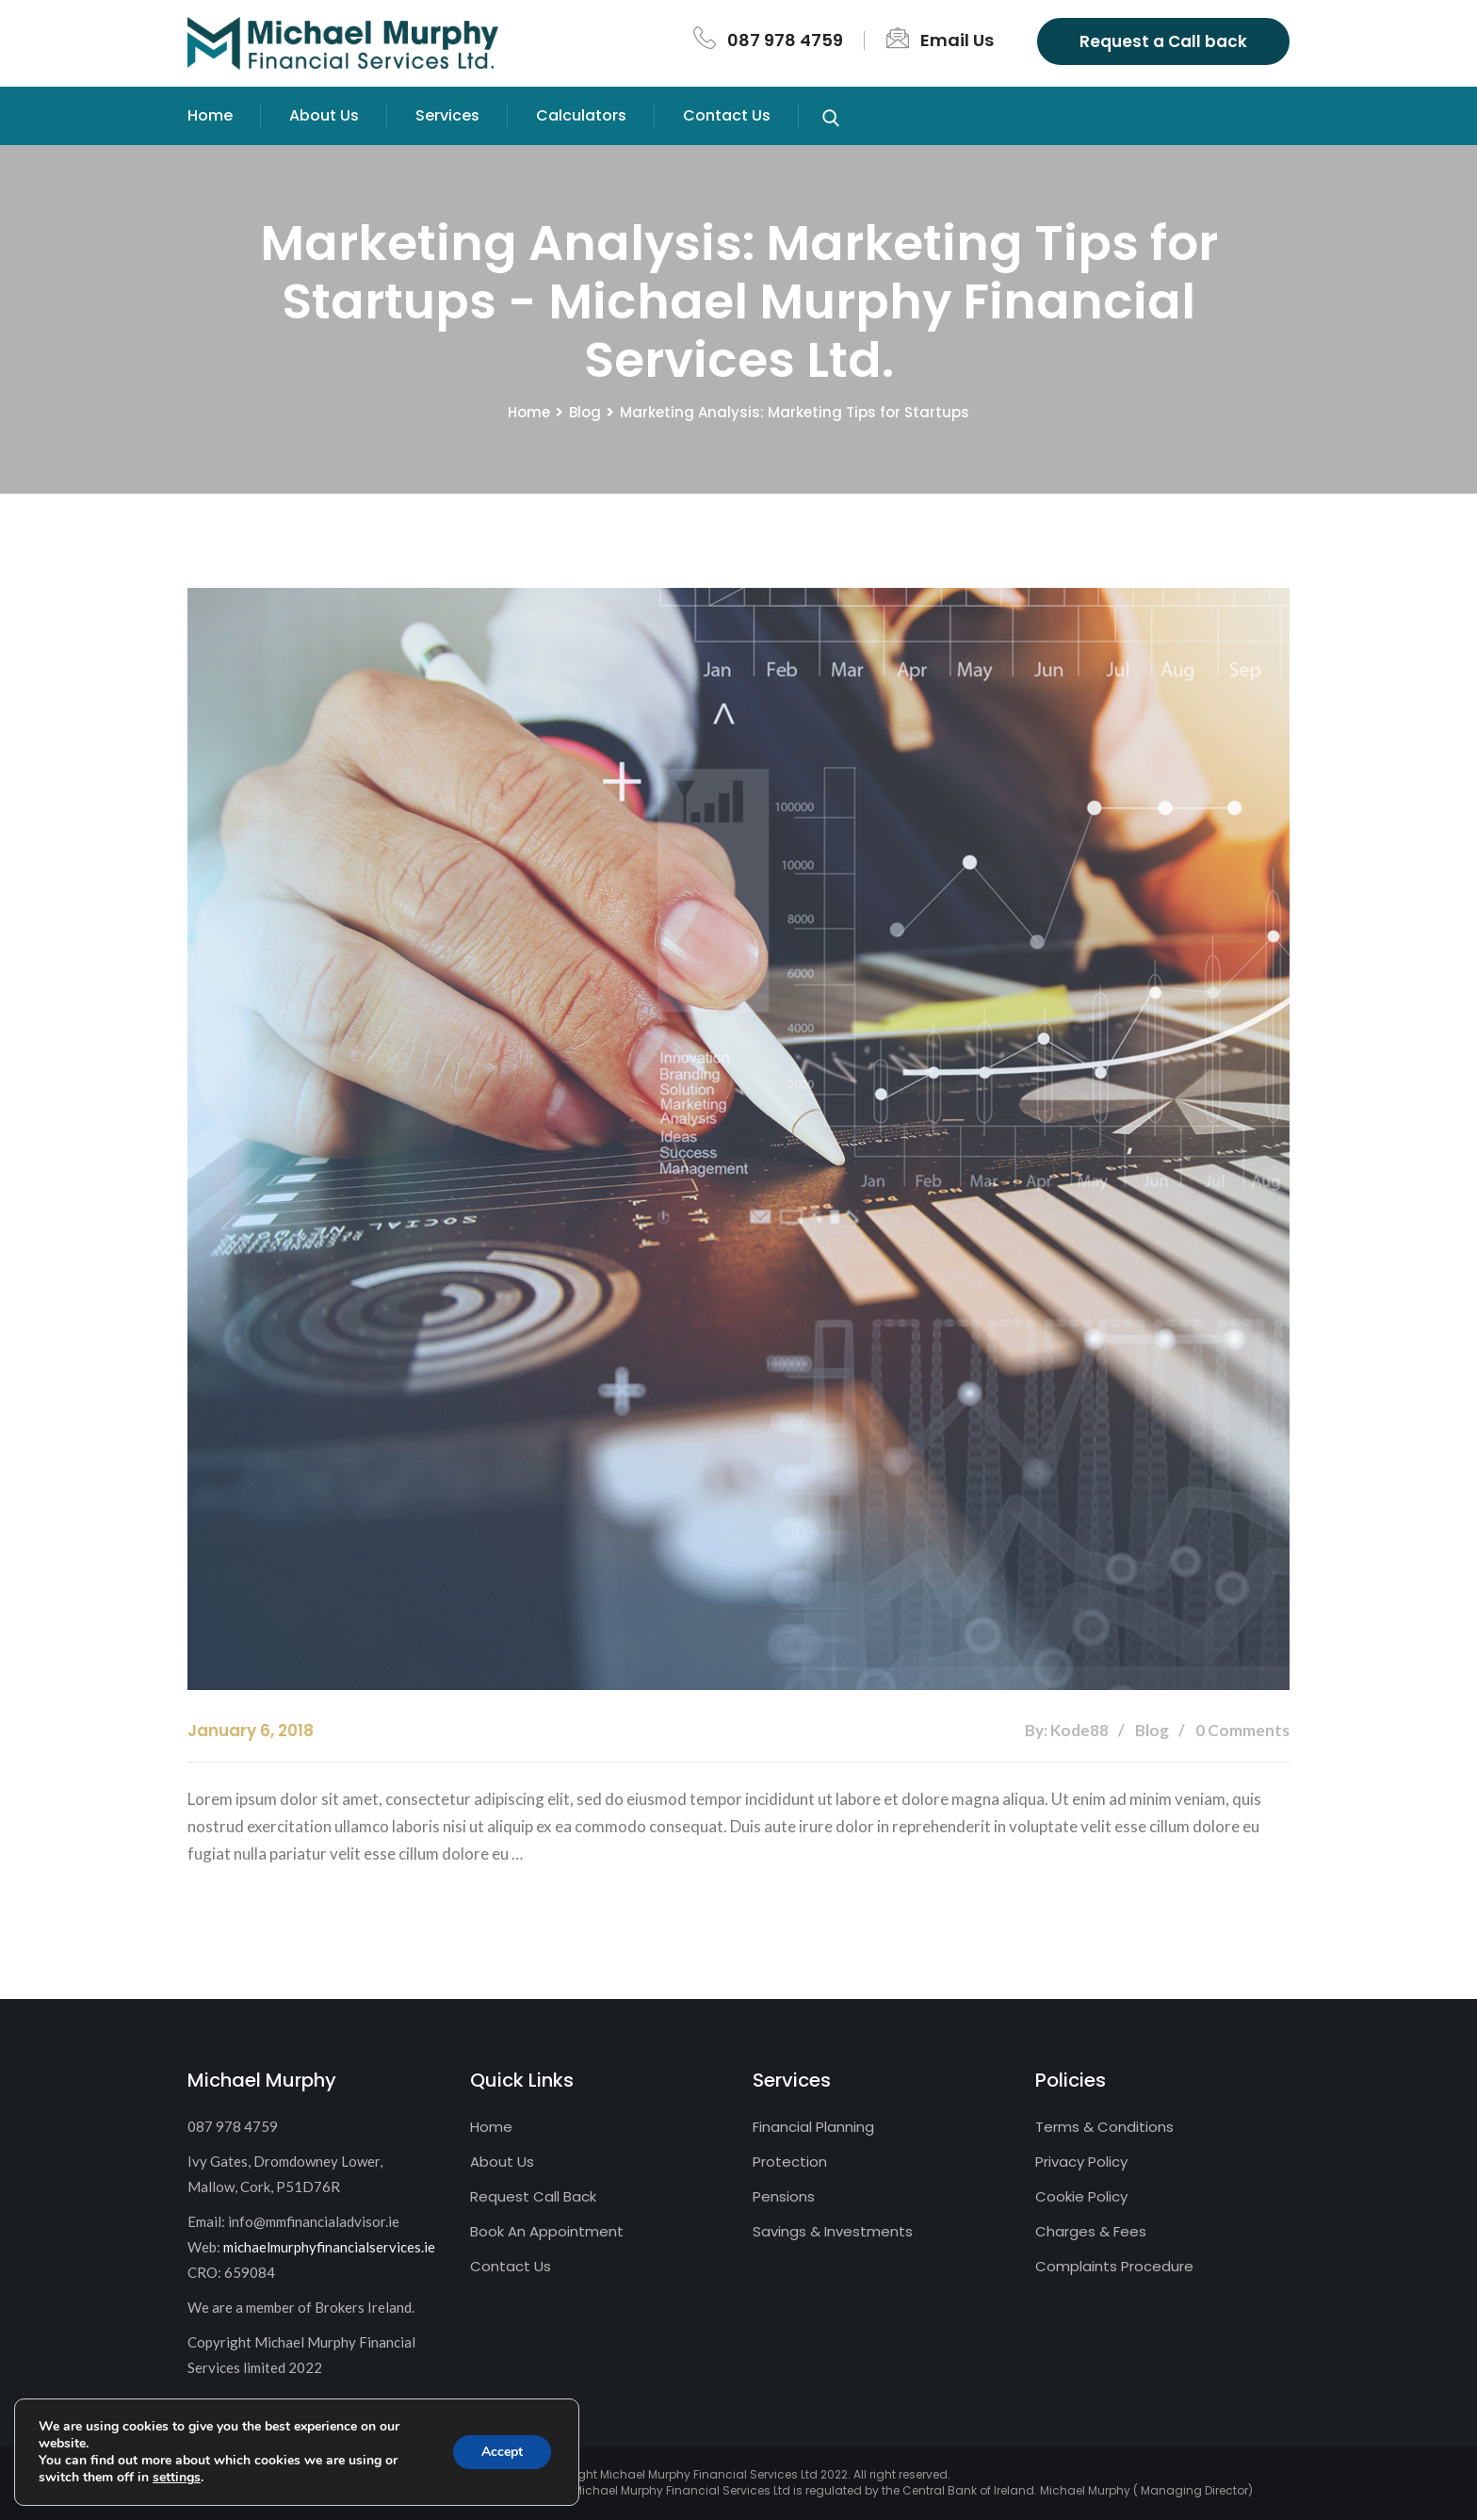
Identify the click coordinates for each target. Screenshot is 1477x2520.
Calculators (581, 115)
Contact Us (727, 115)
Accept (502, 2452)
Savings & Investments (833, 2231)
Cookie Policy (1081, 2196)
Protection (790, 2161)
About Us (324, 115)
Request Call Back (533, 2196)
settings (177, 2477)
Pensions (784, 2196)
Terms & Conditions (1104, 2127)
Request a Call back (1163, 41)
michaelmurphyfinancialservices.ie (329, 2246)
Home (210, 115)
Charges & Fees (1090, 2231)
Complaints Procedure (1114, 2266)
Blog (585, 412)
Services (447, 115)
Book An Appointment (547, 2231)
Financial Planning (813, 2127)
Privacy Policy (1081, 2161)
